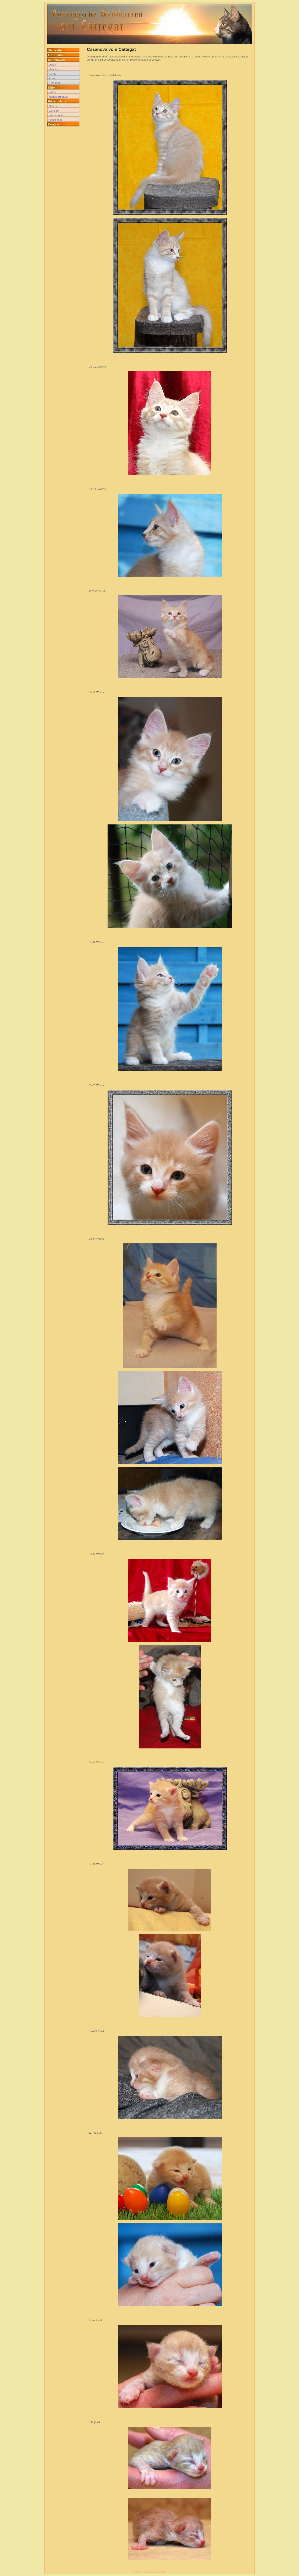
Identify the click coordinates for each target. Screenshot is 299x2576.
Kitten (52, 87)
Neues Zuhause (58, 96)
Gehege (54, 110)
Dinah (52, 64)
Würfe (52, 92)
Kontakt (53, 124)
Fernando (55, 82)
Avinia (52, 73)
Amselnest (55, 119)
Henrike (53, 69)
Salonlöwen (56, 60)
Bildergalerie (57, 101)
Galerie (53, 106)
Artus (52, 78)
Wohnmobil (55, 115)
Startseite (55, 50)
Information (56, 55)
